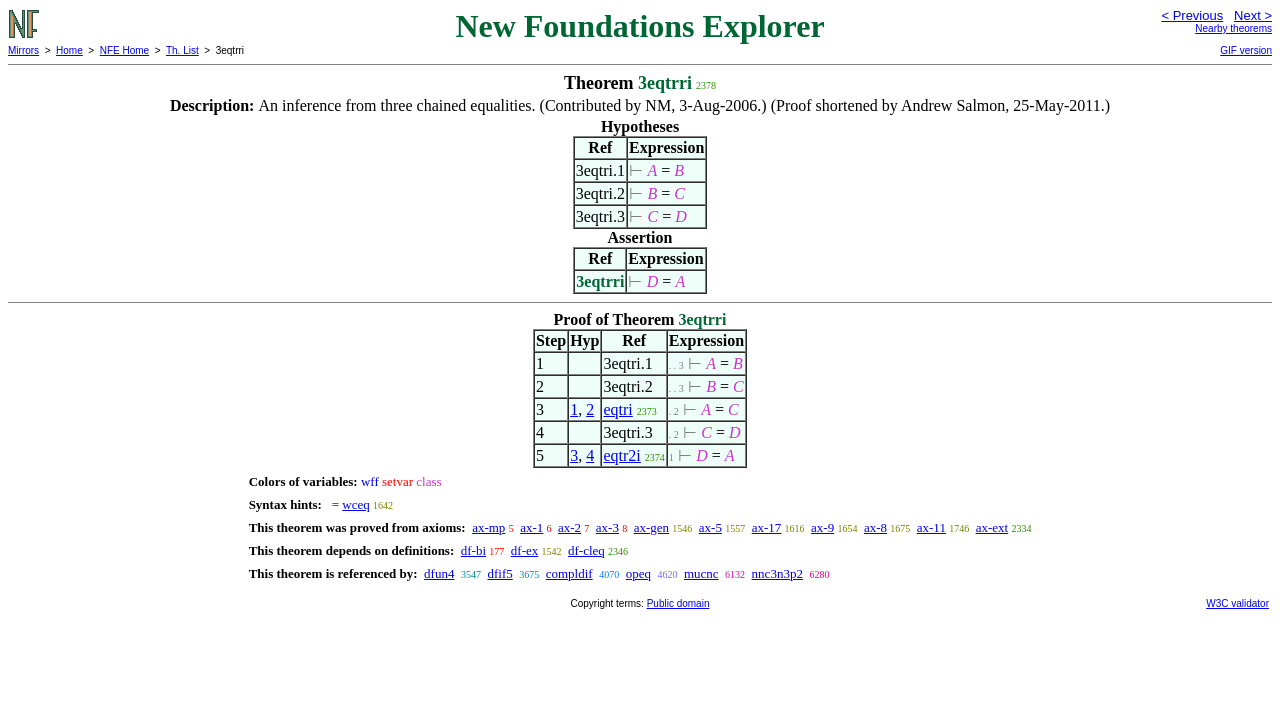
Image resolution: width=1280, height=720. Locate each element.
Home (69, 50)
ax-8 (875, 527)
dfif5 (499, 573)
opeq (638, 573)
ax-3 (607, 527)
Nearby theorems (1233, 28)
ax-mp (488, 527)
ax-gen (651, 527)
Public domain (678, 603)
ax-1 (531, 527)
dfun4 (439, 573)
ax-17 (767, 527)
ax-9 (822, 527)
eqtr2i (621, 455)
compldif (569, 573)
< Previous (1192, 15)
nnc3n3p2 (777, 573)
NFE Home (124, 50)
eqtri (617, 409)
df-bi (473, 550)
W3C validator (1237, 603)
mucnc (701, 573)
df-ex (524, 550)
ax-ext (992, 527)
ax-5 (710, 527)
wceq (355, 504)
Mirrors (23, 50)
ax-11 (931, 527)
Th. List (182, 50)
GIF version (1246, 50)
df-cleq (586, 550)
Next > (1253, 15)
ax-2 (569, 527)
